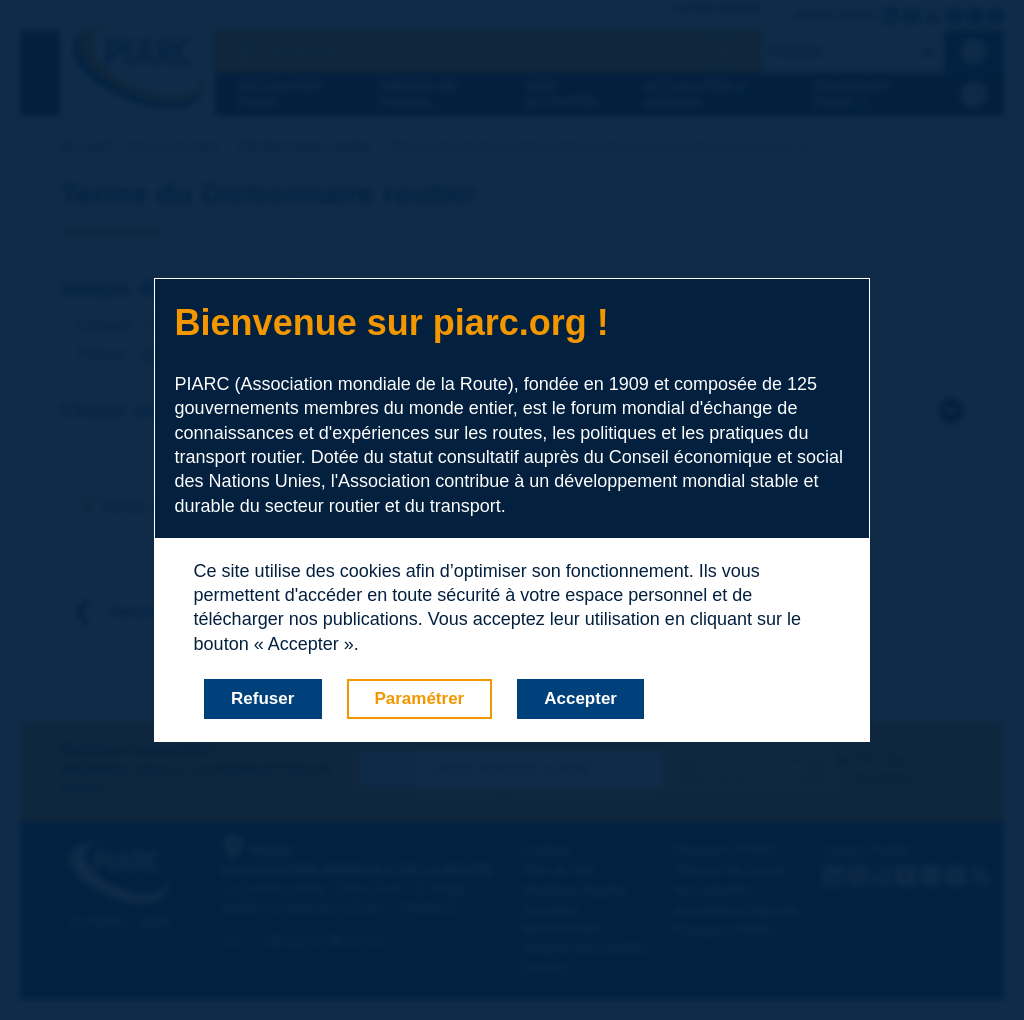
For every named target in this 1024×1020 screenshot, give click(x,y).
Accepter (580, 698)
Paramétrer (419, 698)
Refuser (262, 698)
